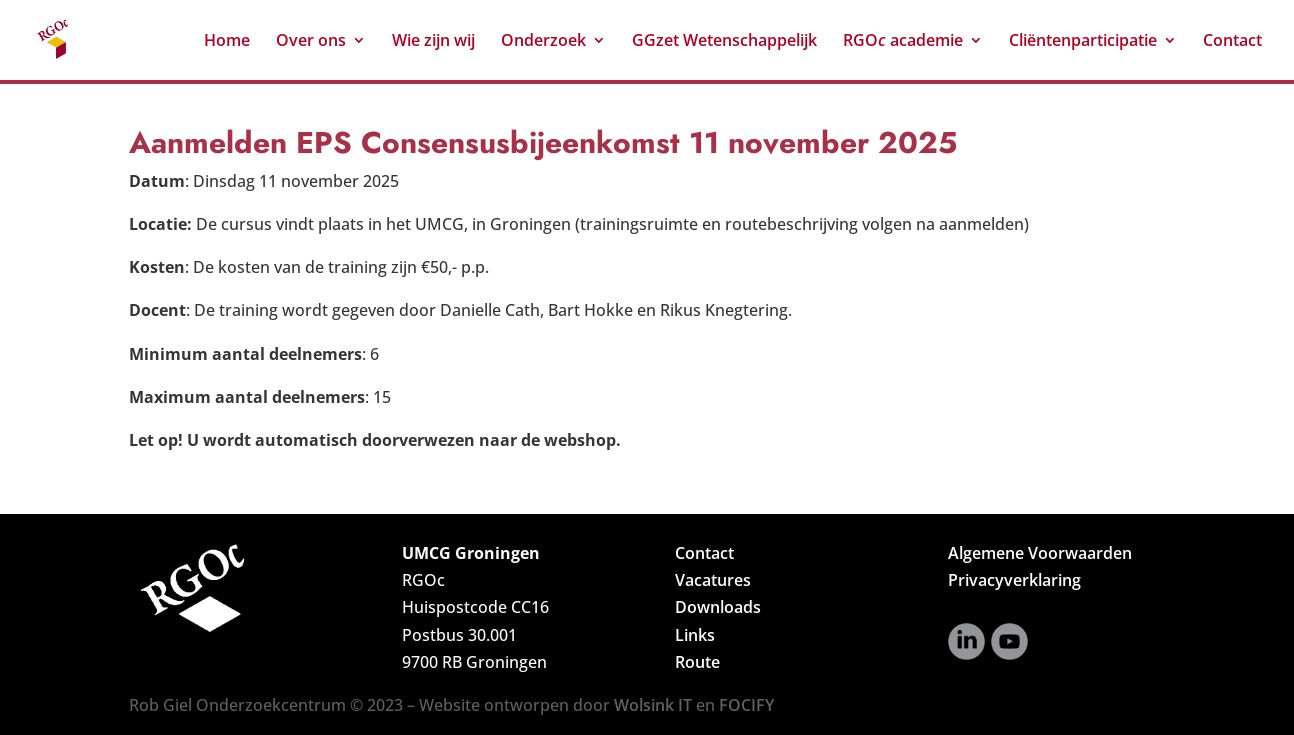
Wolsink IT (653, 705)
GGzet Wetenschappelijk (724, 42)
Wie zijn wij (433, 42)
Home (227, 42)
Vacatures (713, 580)
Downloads (718, 607)
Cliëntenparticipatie (1083, 42)
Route (697, 662)
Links (695, 635)
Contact (1232, 42)
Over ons (311, 42)
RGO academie (903, 42)
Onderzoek (543, 42)
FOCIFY (746, 705)
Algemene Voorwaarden (1040, 553)
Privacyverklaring (1014, 580)
